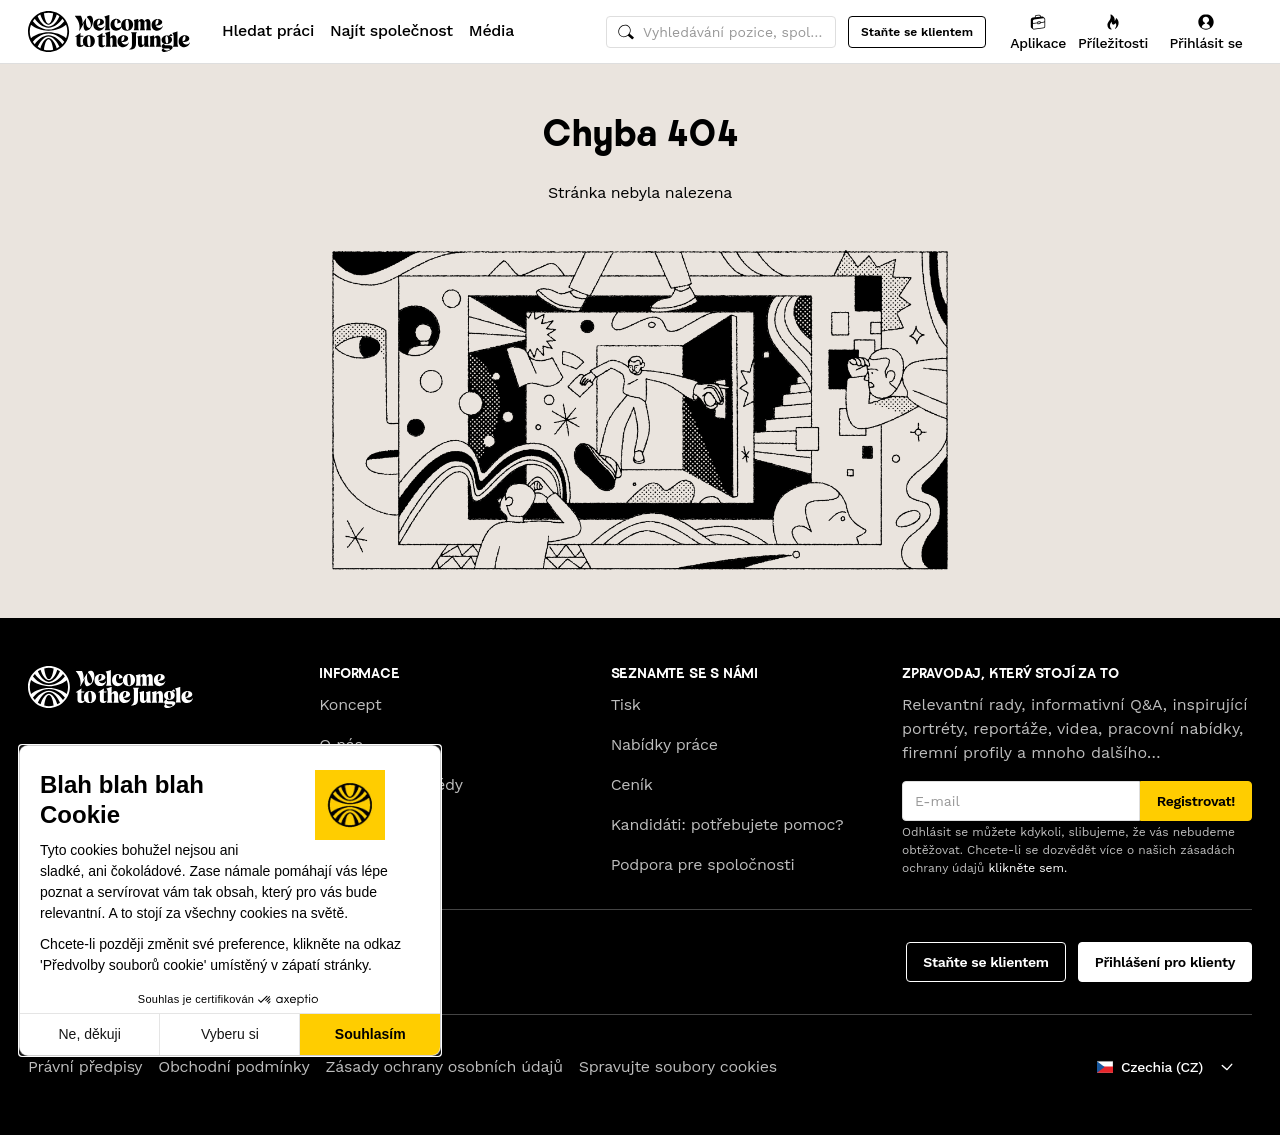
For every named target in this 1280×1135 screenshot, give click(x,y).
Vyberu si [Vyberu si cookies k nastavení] (230, 1034)
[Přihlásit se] (1206, 31)
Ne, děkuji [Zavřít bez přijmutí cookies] (89, 1034)
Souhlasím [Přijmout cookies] (370, 1034)
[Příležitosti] (1113, 31)
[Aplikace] (1038, 31)
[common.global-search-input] (721, 32)
